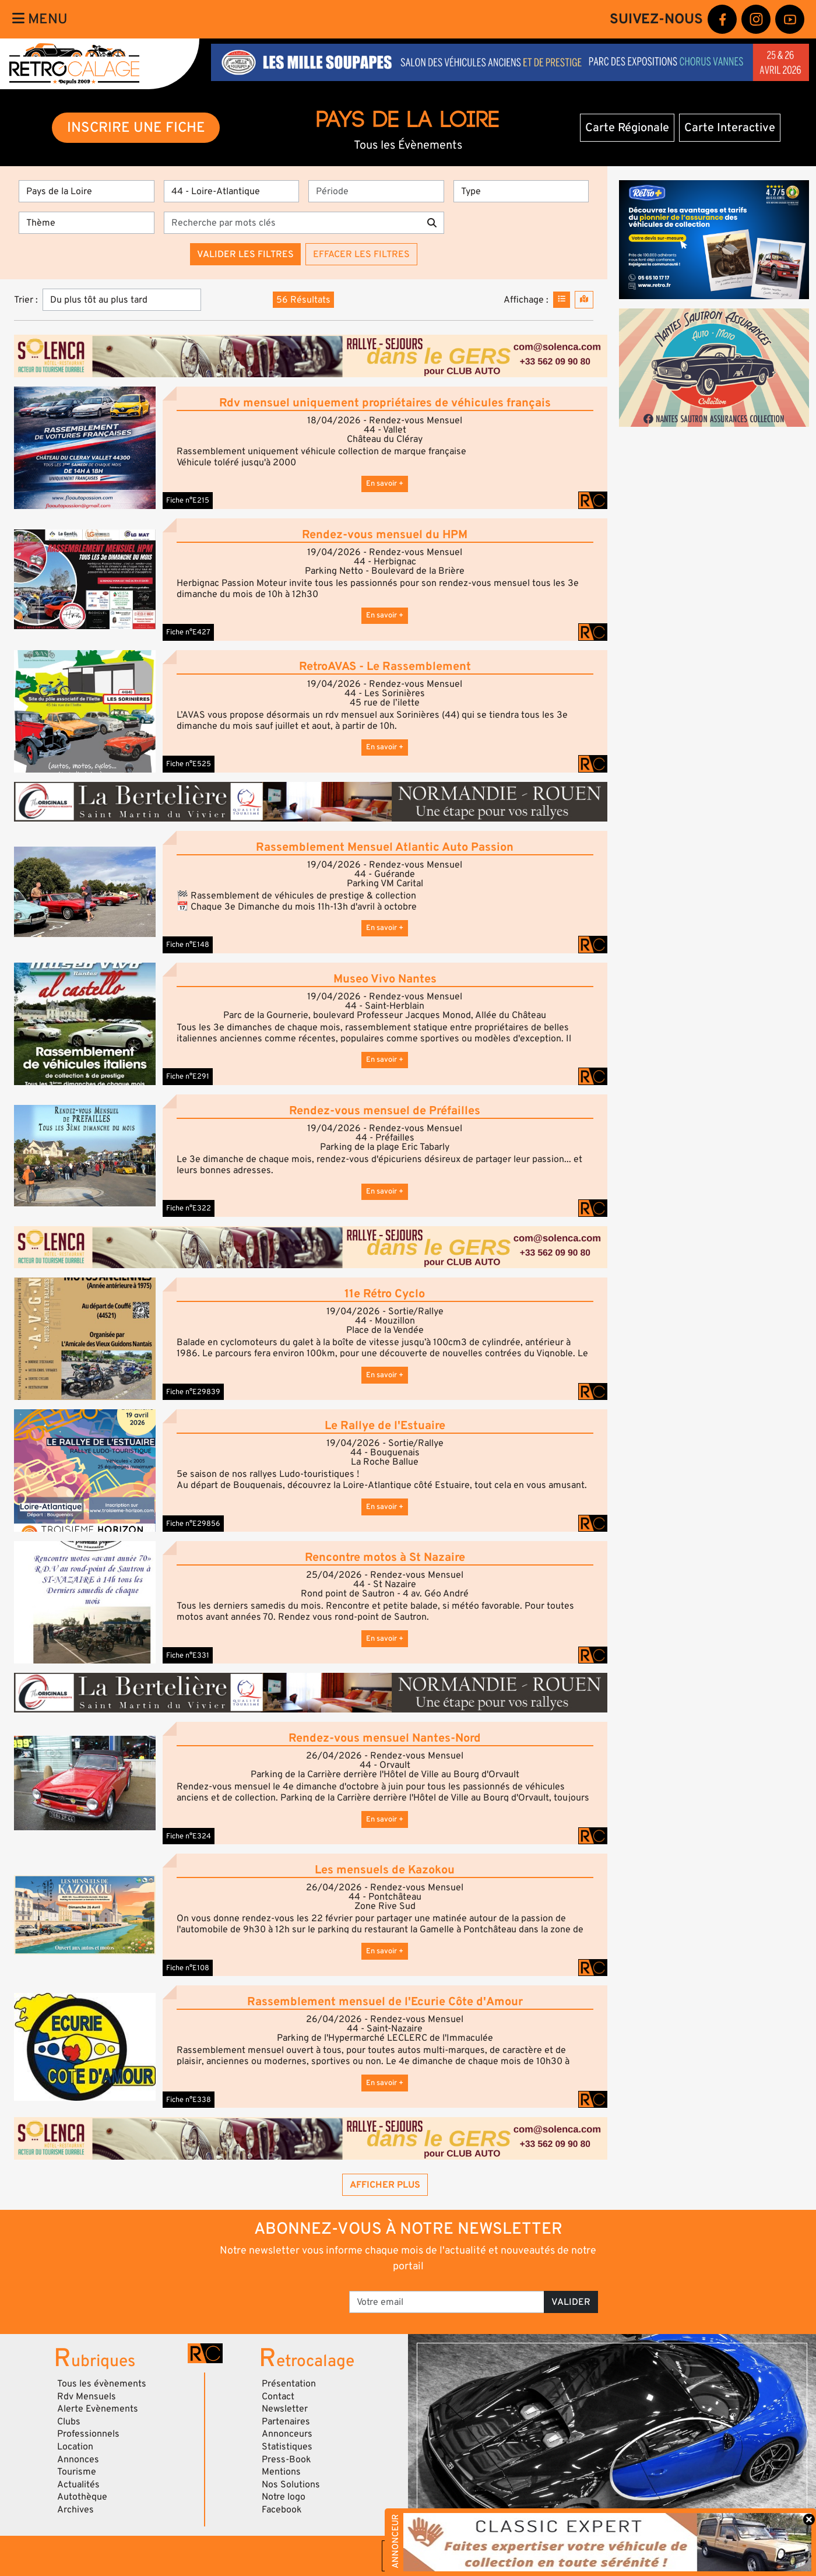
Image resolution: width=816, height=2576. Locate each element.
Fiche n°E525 (188, 764)
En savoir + (384, 483)
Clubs (68, 2421)
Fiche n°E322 (188, 1208)
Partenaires (286, 2421)
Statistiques (287, 2446)
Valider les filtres (245, 254)
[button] (85, 448)
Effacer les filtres (361, 254)
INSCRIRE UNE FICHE (136, 127)
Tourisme (76, 2471)
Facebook (282, 2509)
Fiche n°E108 (187, 1968)
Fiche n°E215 (187, 500)
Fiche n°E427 (188, 632)
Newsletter (285, 2408)
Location (75, 2446)
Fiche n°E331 (187, 1655)
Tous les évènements (101, 2383)
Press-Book (286, 2459)
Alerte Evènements (97, 2408)
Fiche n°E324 (188, 1836)
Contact (278, 2396)
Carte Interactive (729, 128)
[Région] (86, 191)
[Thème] (86, 223)
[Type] (521, 191)
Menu (40, 19)
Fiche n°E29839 (193, 1392)
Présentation (289, 2383)
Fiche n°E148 (187, 944)
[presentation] (260, 2298)
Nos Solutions (291, 2484)
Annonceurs (287, 2433)
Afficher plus (385, 2184)
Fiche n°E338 (188, 2099)
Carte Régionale (627, 128)
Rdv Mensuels (86, 2396)
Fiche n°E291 (187, 1076)
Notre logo (283, 2496)
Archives (75, 2509)
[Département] (232, 191)
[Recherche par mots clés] (292, 223)
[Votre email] (446, 2302)
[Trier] (122, 300)
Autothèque (82, 2496)
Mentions (281, 2471)
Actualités (78, 2484)
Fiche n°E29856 (193, 1523)
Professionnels (88, 2433)
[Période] (376, 191)
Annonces (78, 2459)
